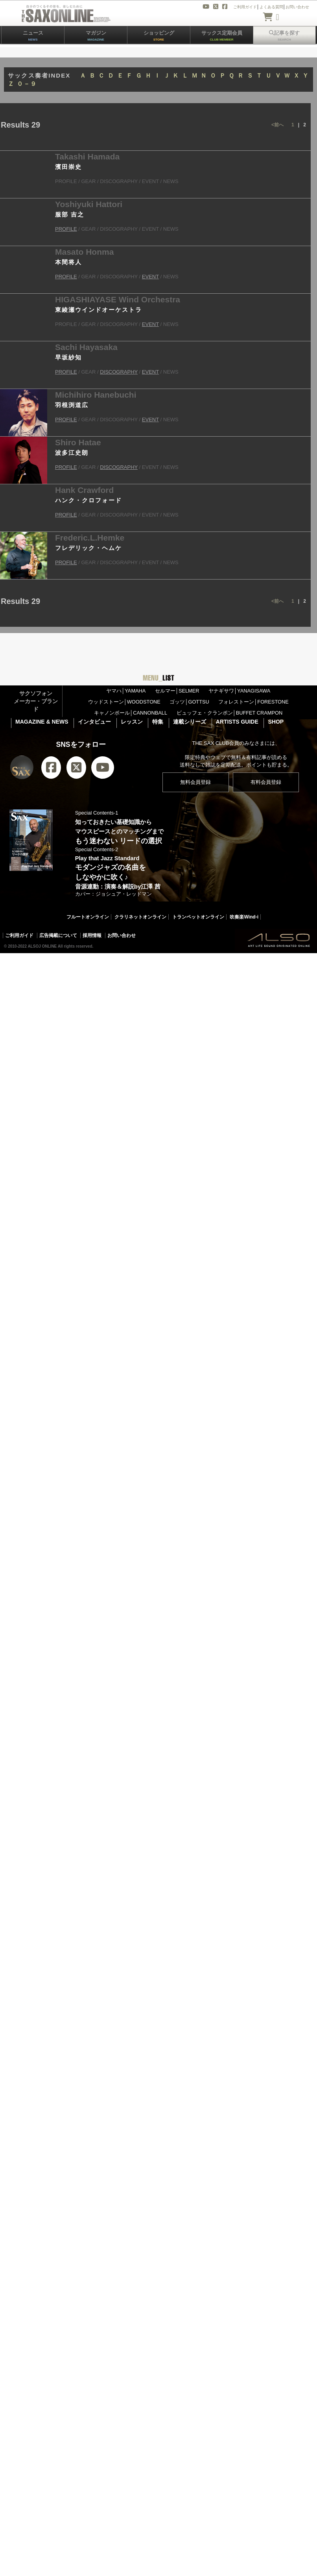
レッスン (132, 722)
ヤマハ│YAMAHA (126, 691)
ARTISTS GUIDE (237, 722)
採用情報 (92, 935)
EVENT (150, 277)
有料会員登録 (266, 782)
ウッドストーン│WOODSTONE (124, 702)
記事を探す (284, 35)
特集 (157, 722)
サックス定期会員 (221, 35)
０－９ (27, 83)
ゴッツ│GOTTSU (189, 702)
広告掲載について (58, 935)
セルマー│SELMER (177, 691)
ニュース (33, 35)
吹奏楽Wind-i (244, 917)
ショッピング (159, 35)
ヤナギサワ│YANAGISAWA (239, 691)
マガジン (96, 35)
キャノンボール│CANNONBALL (130, 713)
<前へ (277, 125)
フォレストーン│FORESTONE (253, 702)
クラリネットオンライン (140, 917)
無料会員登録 (195, 782)
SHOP (276, 722)
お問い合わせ (121, 935)
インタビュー (94, 722)
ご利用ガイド (19, 935)
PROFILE (66, 229)
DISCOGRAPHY (119, 372)
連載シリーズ (189, 722)
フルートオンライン (87, 917)
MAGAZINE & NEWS (41, 722)
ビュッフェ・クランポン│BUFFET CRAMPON (230, 713)
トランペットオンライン (198, 917)
